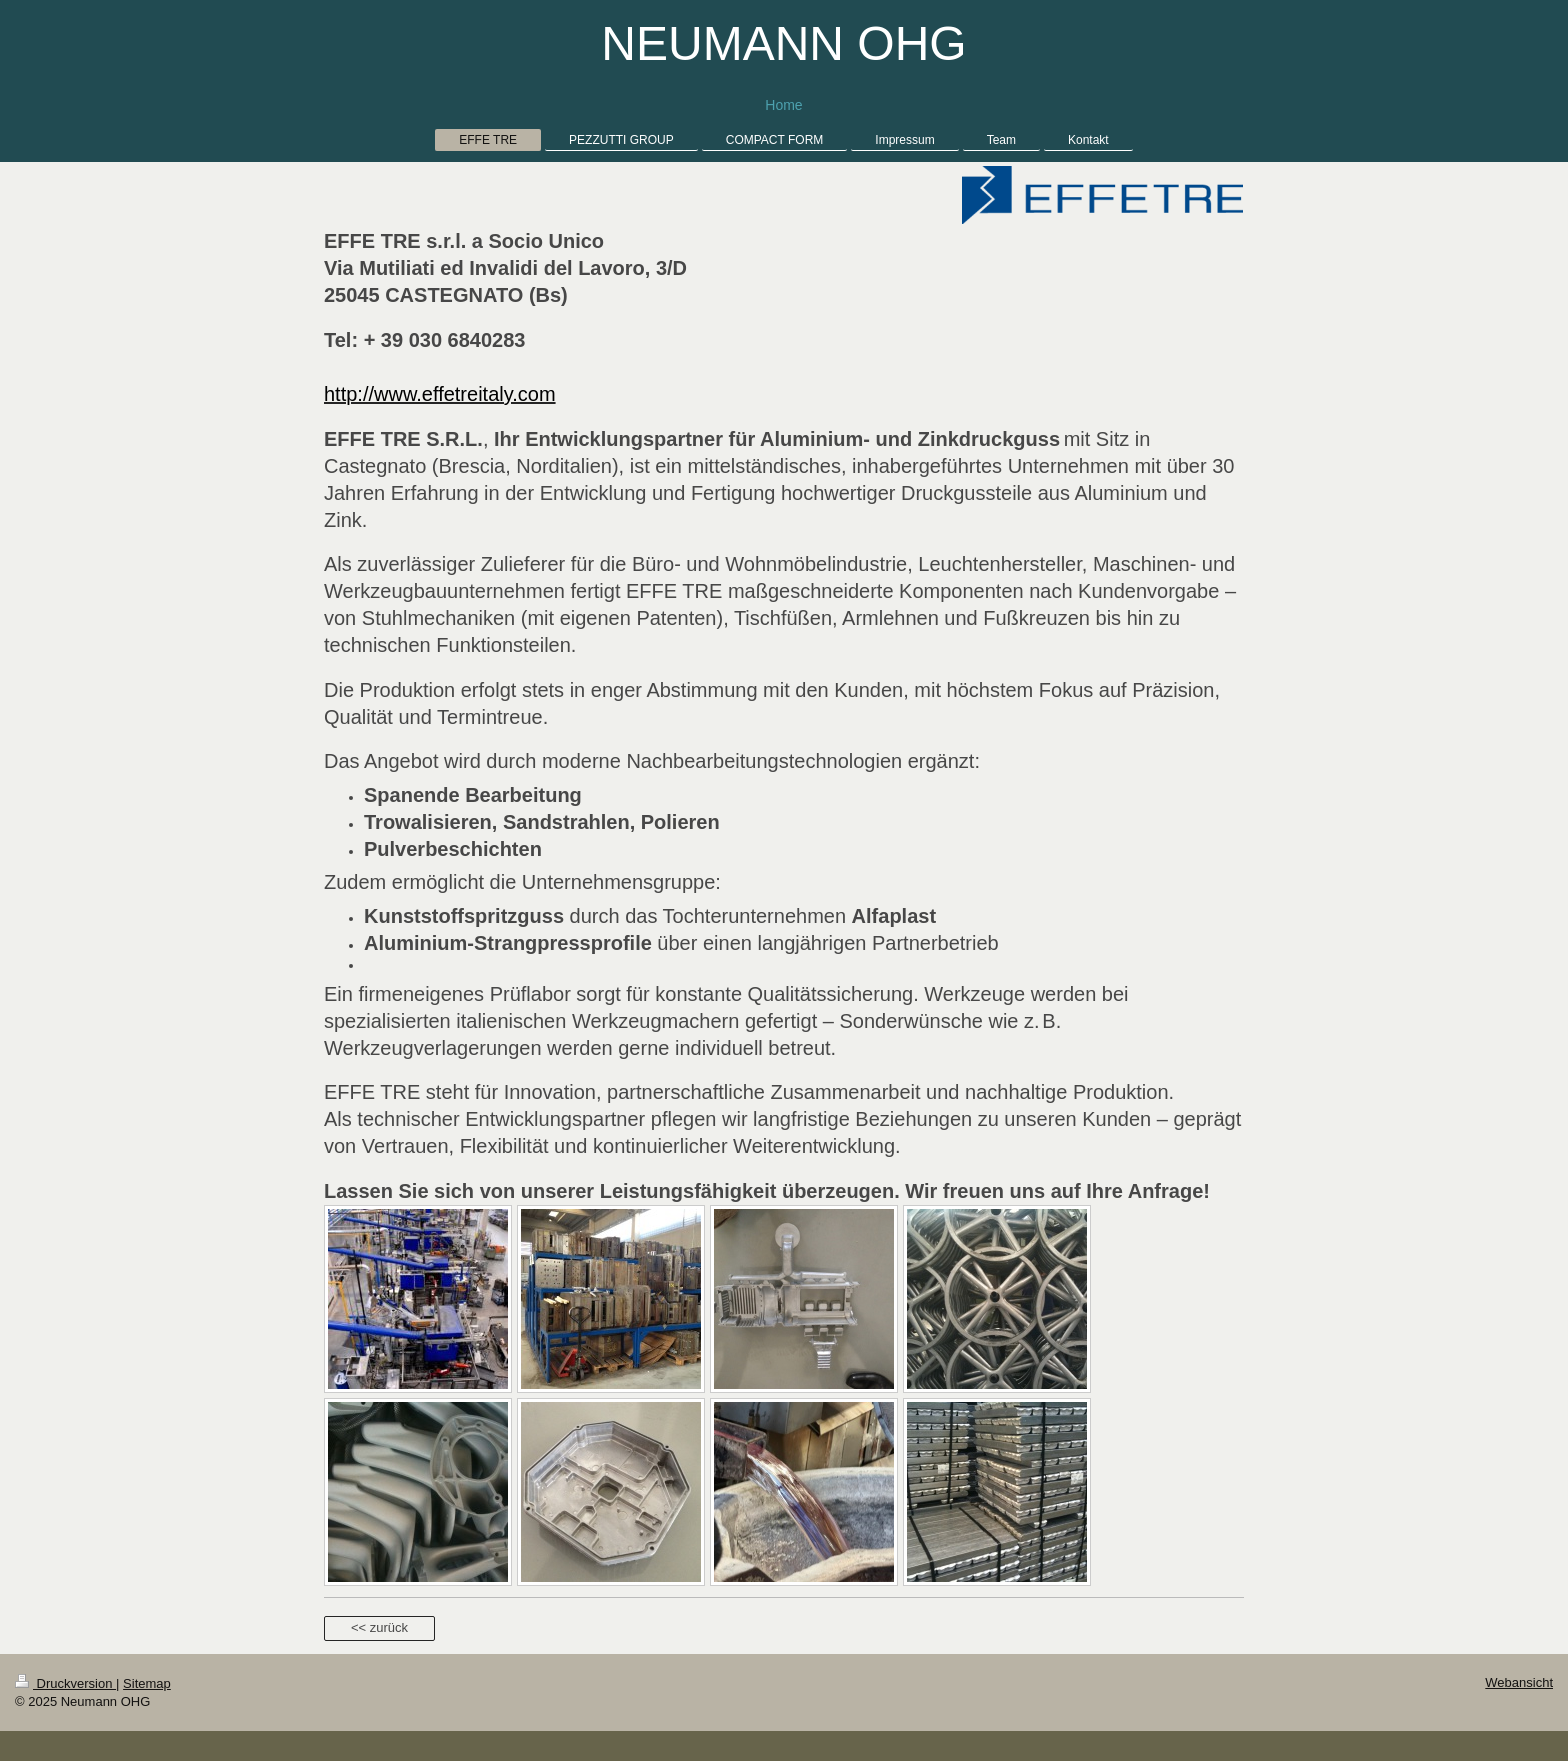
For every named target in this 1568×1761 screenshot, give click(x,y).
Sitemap (147, 1683)
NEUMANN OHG (783, 43)
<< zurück (379, 1627)
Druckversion (65, 1683)
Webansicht (1519, 1682)
